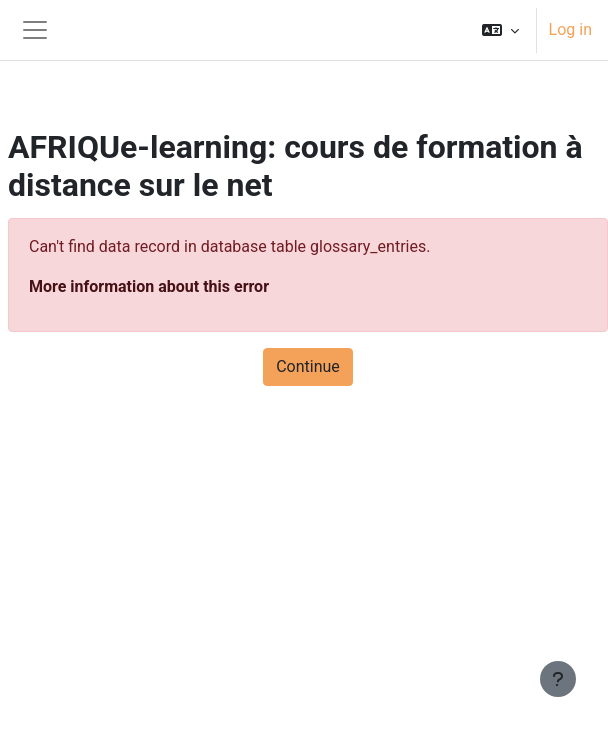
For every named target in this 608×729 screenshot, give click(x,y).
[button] (500, 30)
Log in (570, 29)
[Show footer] (558, 679)
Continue (308, 366)
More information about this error (149, 286)
